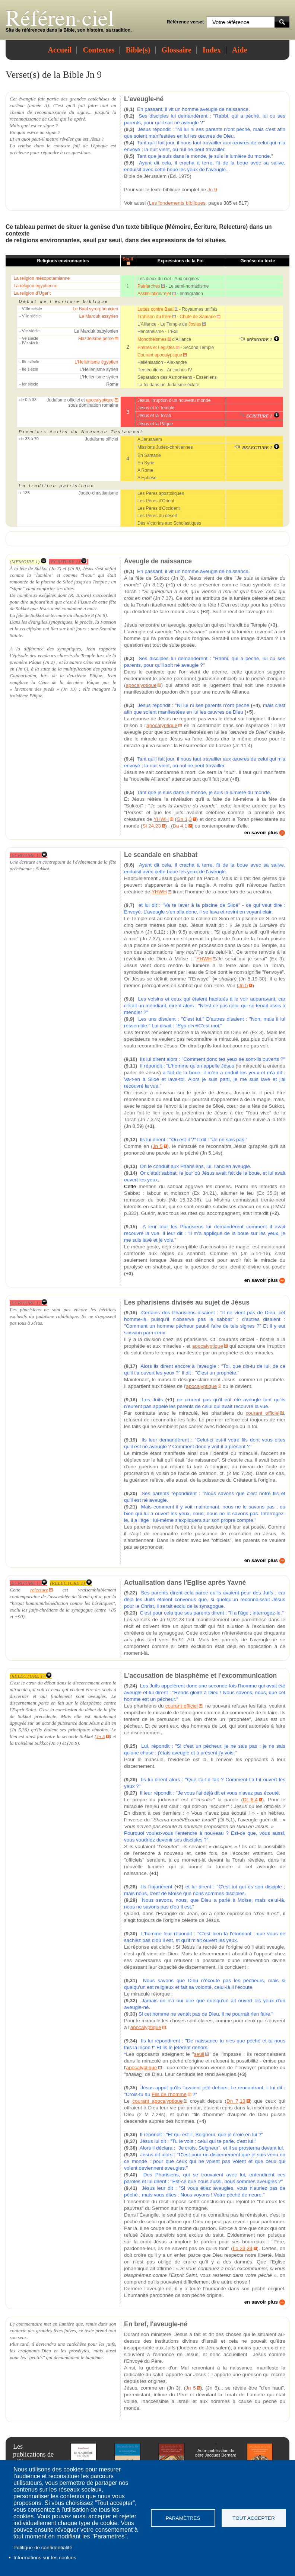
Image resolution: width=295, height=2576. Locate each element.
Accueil (60, 50)
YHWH (161, 819)
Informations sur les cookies (44, 2557)
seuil (89, 240)
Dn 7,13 (235, 2101)
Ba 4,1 (180, 826)
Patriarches (148, 286)
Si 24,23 (151, 826)
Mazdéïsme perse (96, 338)
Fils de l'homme (169, 2094)
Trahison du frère (154, 316)
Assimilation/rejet (154, 293)
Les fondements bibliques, (178, 203)
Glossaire (176, 50)
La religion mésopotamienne (41, 278)
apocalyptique (100, 400)
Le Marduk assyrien (98, 316)
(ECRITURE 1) (68, 561)
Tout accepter (253, 2518)
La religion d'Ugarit (32, 293)
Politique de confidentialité (42, 2547)
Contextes (98, 50)
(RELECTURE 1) (71, 1583)
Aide (239, 50)
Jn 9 (212, 189)
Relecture (232, 227)
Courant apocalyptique (159, 355)
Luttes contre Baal (155, 309)
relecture (39, 1590)
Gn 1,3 (184, 819)
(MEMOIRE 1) (28, 561)
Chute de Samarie (198, 316)
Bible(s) (138, 50)
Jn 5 (243, 985)
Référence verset (185, 22)
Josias (194, 324)
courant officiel (263, 1413)
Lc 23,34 (243, 2248)
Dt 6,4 (250, 1799)
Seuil (128, 259)
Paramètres (183, 2518)
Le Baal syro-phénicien (95, 308)
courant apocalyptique (157, 2101)
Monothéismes (151, 339)
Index (212, 50)
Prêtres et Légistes (156, 347)
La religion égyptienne (35, 285)
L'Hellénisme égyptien (96, 362)
